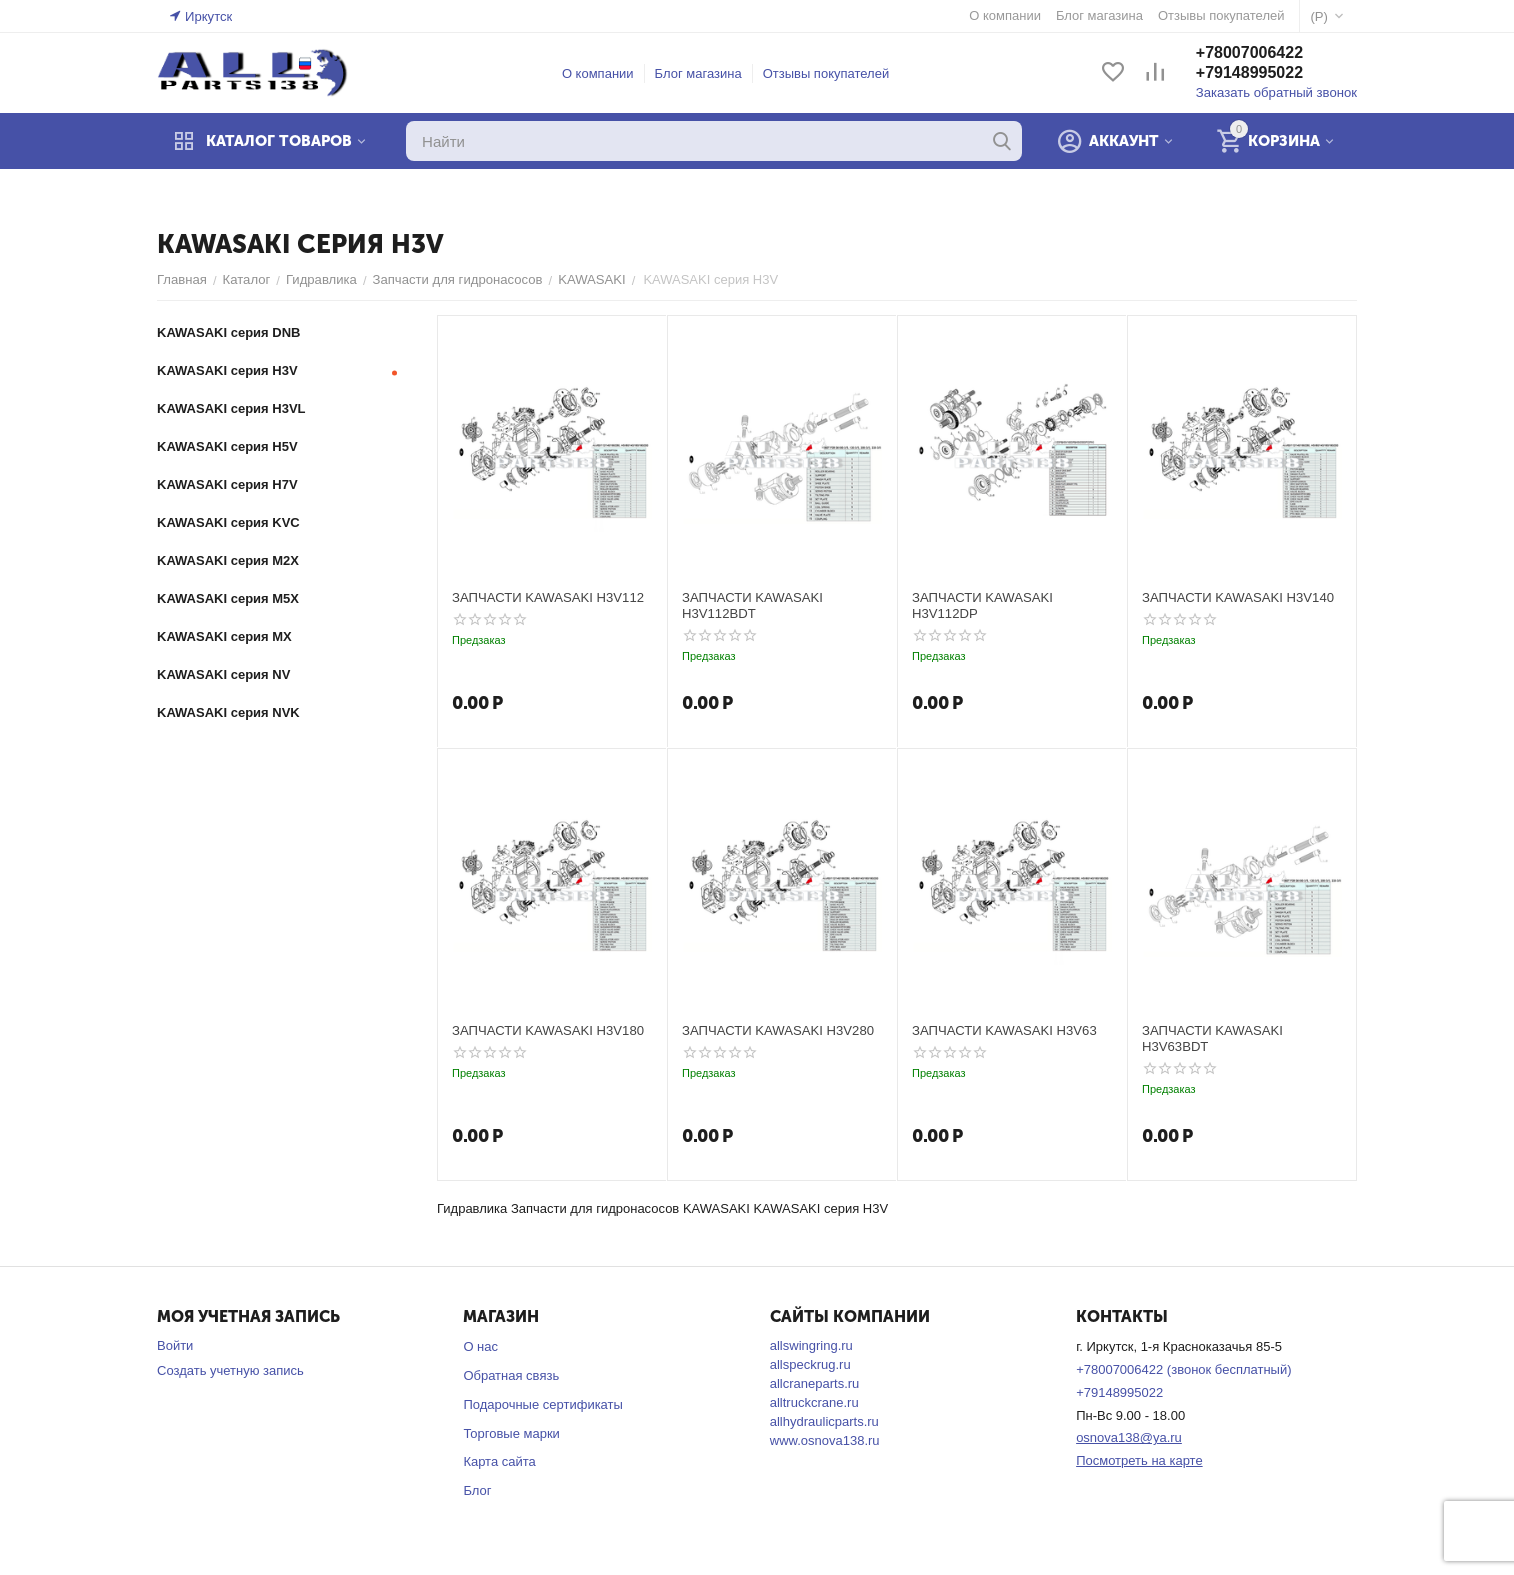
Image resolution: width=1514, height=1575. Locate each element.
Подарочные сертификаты (542, 1404)
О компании (599, 73)
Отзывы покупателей (826, 73)
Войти (175, 1345)
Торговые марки (511, 1433)
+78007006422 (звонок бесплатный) (1183, 1369)
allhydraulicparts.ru (824, 1421)
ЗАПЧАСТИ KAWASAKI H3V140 (1237, 597)
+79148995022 (1250, 73)
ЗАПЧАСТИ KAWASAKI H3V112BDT (752, 605)
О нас (480, 1346)
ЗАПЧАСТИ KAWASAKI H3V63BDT (1212, 1038)
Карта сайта (499, 1461)
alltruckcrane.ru (814, 1402)
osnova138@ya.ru (1129, 1437)
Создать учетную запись (230, 1370)
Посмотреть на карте (1139, 1460)
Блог (477, 1490)
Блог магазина (698, 73)
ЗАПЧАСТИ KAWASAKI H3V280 (777, 1030)
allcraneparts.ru (815, 1383)
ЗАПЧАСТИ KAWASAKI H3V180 (547, 1030)
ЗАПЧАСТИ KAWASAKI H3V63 (1003, 1030)
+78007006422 (1250, 53)
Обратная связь (511, 1375)
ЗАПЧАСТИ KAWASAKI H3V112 (547, 597)
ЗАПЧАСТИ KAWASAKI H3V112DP (982, 605)
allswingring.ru (811, 1345)
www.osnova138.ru (825, 1440)
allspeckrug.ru (810, 1364)
